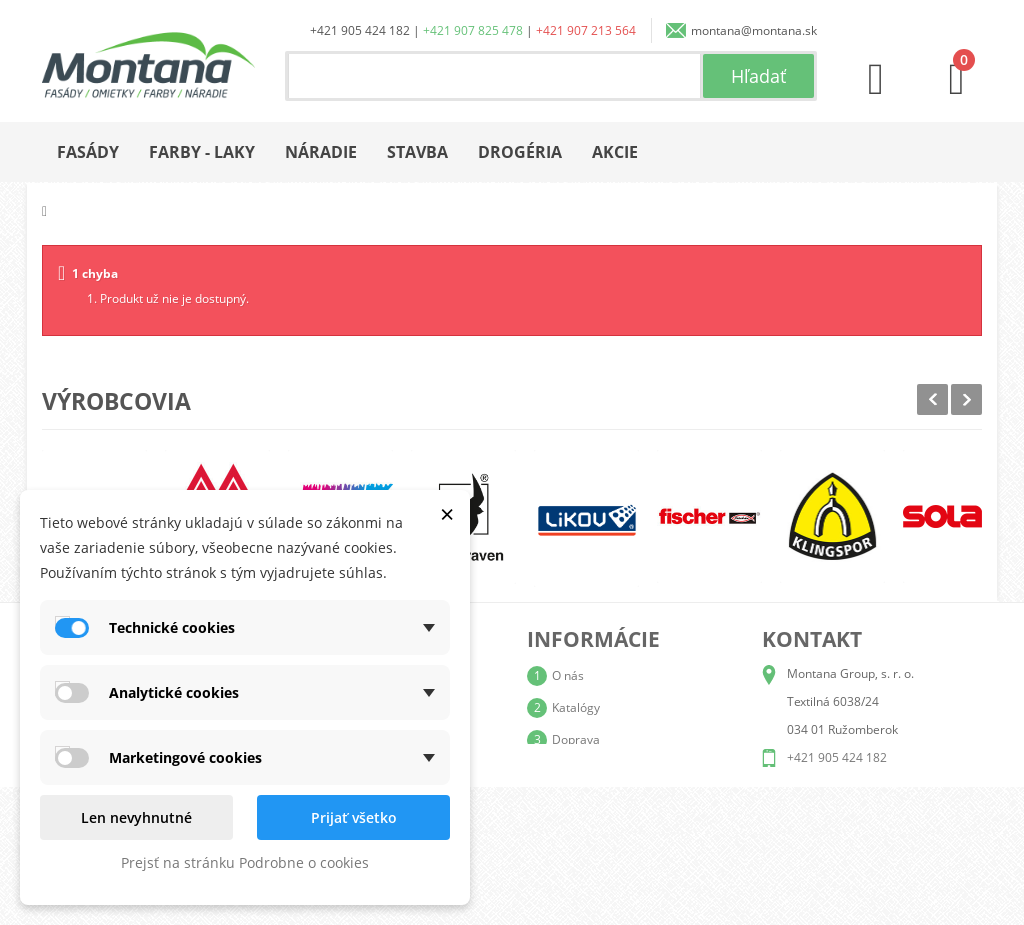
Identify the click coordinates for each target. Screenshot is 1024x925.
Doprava (576, 739)
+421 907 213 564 (586, 30)
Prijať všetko (354, 817)
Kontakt (573, 835)
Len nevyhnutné (136, 817)
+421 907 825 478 (473, 30)
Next (966, 399)
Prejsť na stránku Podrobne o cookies (245, 862)
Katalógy (576, 707)
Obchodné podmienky (612, 771)
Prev (932, 399)
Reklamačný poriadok (611, 803)
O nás (568, 675)
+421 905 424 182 (360, 30)
